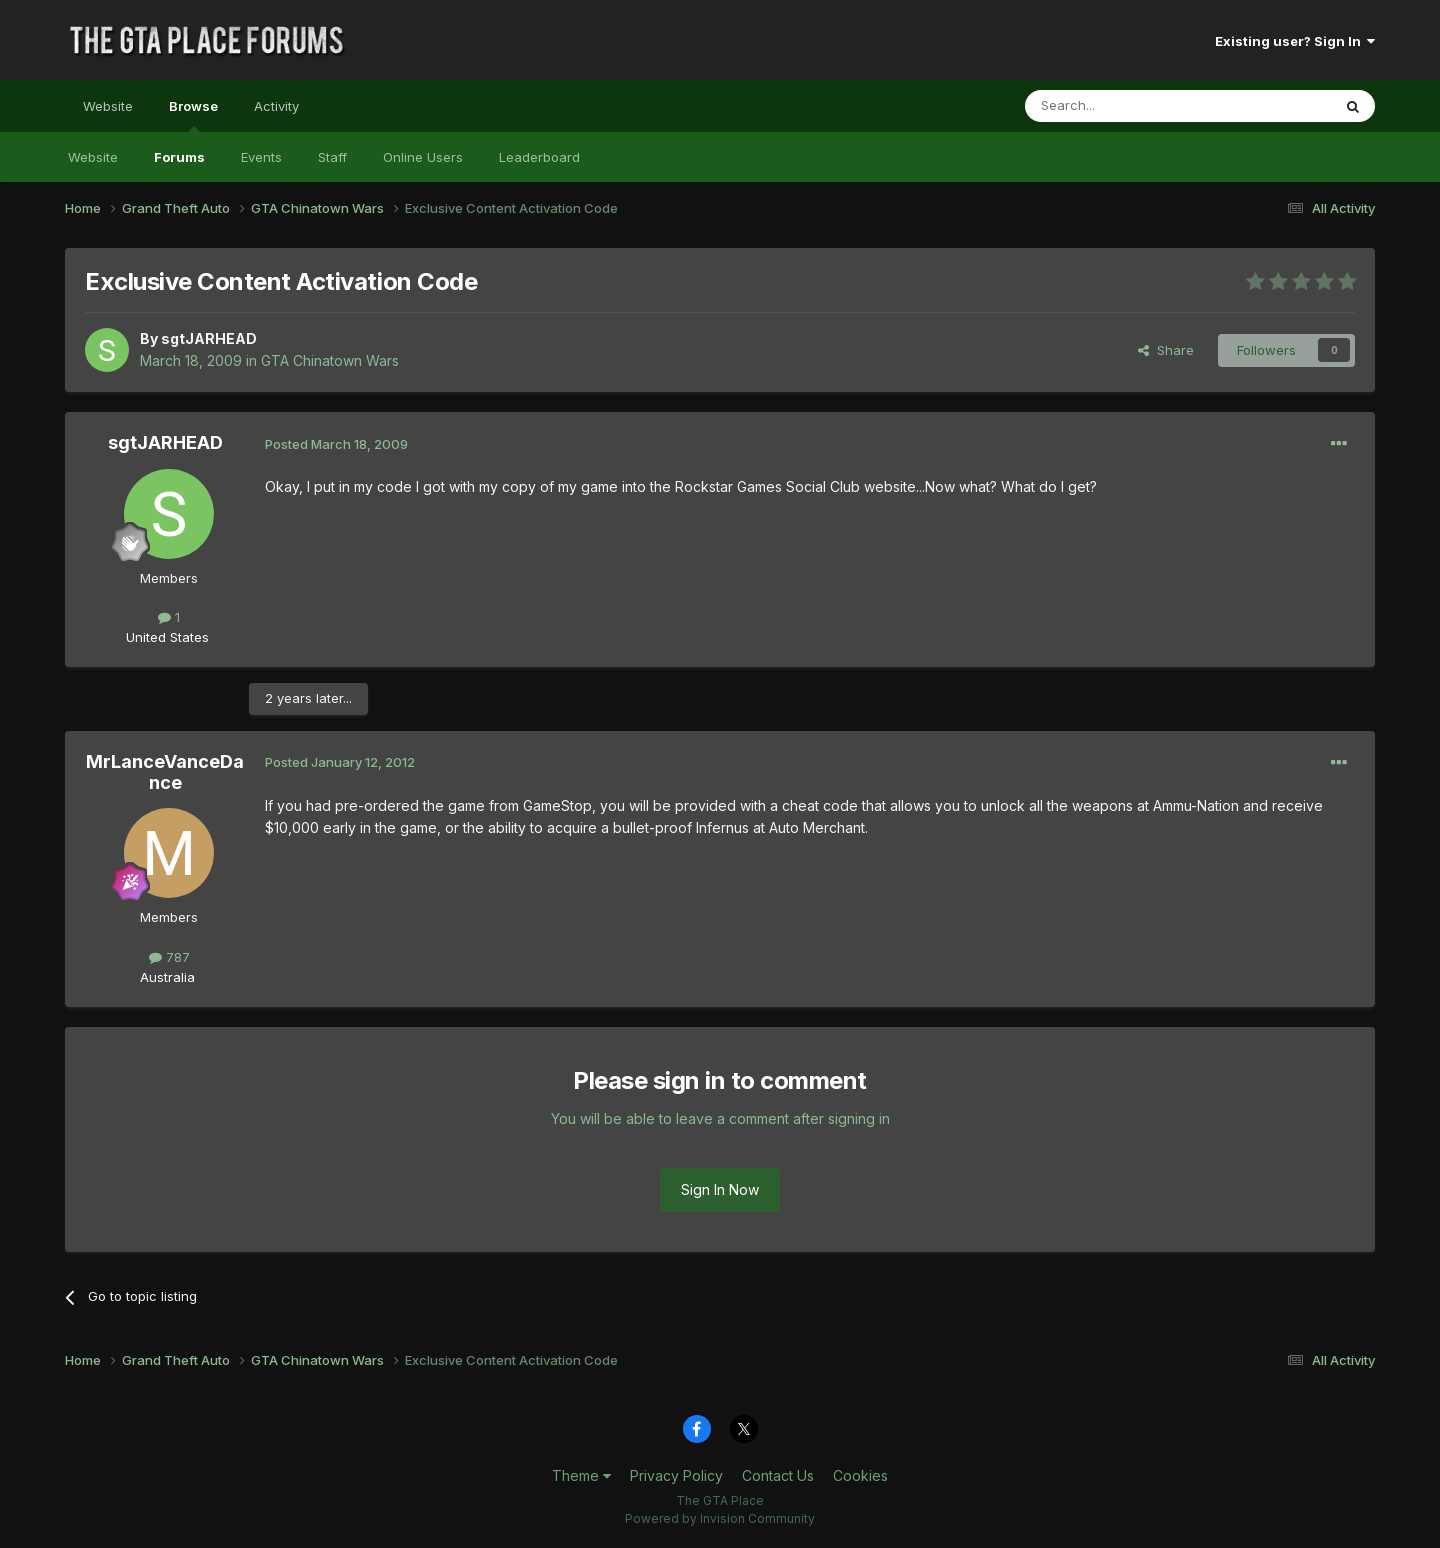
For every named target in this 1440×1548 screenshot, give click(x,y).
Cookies (860, 1475)
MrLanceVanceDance (165, 772)
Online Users (423, 157)
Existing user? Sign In (1295, 41)
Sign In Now (720, 1189)
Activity (276, 106)
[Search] (1127, 106)
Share (1166, 350)
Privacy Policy (676, 1475)
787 (169, 957)
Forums (179, 157)
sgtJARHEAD (209, 338)
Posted (336, 444)
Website (108, 106)
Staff (332, 157)
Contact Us (778, 1475)
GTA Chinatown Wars (330, 360)
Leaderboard (539, 157)
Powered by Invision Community (720, 1518)
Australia (167, 977)
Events (261, 157)
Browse (193, 115)
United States (167, 637)
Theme (581, 1475)
